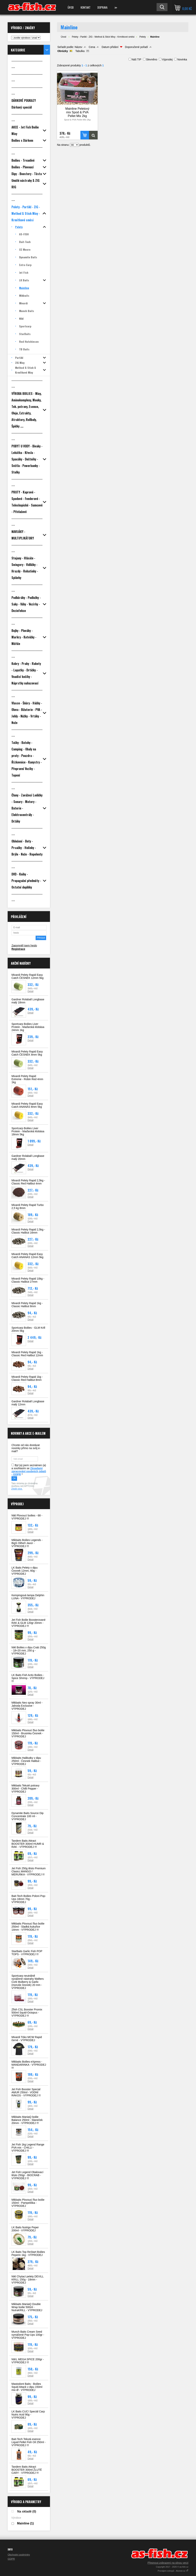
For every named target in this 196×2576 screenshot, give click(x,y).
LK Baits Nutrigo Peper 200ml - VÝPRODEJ (25, 2229)
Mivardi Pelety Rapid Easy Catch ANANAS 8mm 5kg (27, 1105)
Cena (92, 47)
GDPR (11, 2558)
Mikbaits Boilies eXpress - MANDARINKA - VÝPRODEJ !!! (28, 2064)
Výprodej (167, 59)
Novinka (182, 59)
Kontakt (86, 7)
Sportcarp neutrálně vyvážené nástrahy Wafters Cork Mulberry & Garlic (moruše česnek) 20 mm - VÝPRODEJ (27, 1982)
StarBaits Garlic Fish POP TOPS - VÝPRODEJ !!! (26, 1953)
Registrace (18, 948)
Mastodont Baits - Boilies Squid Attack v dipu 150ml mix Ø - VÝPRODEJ (26, 2387)
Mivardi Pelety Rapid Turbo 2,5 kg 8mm (27, 1206)
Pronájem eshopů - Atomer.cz (173, 2571)
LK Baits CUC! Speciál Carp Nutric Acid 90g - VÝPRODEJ (28, 2414)
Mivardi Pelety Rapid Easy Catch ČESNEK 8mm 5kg (27, 1053)
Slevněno (151, 59)
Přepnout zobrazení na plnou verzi (168, 2562)
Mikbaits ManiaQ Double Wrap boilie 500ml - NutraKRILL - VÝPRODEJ (26, 2307)
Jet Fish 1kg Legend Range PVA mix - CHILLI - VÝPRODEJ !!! (27, 2147)
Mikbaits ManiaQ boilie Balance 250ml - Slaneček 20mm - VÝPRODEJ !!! (27, 2120)
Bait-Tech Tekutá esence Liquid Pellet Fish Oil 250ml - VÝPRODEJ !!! (28, 2442)
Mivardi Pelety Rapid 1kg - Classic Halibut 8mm (27, 1305)
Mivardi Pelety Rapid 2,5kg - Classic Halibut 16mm (28, 1231)
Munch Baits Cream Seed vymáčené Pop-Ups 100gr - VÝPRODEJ (27, 2334)
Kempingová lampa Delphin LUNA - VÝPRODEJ (27, 1597)
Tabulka (80, 51)
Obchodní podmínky (19, 2554)
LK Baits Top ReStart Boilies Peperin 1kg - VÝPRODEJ (28, 2253)
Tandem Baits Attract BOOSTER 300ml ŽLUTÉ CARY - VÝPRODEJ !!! (26, 2469)
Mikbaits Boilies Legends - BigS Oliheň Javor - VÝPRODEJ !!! (27, 1543)
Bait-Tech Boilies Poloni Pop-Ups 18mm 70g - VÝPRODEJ (28, 1899)
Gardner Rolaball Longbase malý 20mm (27, 1157)
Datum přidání (110, 47)
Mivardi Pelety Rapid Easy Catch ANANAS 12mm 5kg (27, 1256)
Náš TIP (136, 59)
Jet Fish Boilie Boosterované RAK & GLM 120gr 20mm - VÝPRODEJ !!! (28, 1622)
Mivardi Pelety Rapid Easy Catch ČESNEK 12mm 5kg (27, 976)
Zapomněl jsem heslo (24, 945)
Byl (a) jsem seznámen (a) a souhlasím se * (28, 1470)
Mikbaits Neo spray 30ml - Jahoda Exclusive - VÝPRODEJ (26, 1705)
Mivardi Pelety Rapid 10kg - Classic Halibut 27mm (27, 1280)
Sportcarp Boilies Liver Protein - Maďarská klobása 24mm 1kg (27, 1027)
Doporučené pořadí (136, 47)
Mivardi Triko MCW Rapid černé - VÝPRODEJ (26, 2039)
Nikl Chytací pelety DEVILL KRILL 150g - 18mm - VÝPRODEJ (27, 2279)
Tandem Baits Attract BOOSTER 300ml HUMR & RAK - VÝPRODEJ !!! (27, 1843)
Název (78, 47)
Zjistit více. (17, 1488)
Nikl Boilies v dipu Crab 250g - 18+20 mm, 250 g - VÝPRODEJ (28, 1650)
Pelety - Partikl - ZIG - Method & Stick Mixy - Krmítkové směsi (103, 36)
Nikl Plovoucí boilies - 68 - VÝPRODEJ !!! (26, 1517)
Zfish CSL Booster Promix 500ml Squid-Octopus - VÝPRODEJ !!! (26, 2012)
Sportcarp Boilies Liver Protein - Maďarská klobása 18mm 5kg (27, 1131)
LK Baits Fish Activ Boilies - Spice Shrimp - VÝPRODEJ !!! (27, 1678)
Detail (30, 991)
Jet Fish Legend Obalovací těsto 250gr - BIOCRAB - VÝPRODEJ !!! (27, 2175)
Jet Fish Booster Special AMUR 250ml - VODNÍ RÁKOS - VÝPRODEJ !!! (26, 2092)
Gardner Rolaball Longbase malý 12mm (27, 1403)
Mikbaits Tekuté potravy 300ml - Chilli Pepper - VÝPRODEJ (25, 1788)
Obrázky (62, 51)
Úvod (71, 7)
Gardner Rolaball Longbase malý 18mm (27, 1001)
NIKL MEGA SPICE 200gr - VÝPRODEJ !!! (27, 2361)
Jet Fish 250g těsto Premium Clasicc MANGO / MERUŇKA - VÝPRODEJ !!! (28, 1871)
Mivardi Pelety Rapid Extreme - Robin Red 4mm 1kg (27, 1079)
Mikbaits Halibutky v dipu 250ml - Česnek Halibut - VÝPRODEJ (26, 1761)
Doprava (102, 7)
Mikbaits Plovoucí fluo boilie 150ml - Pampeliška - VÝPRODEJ (27, 2202)
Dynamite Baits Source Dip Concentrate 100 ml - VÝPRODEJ (27, 1816)
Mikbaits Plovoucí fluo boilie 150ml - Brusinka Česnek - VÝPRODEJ (27, 1733)
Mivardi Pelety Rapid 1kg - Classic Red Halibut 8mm (27, 1378)
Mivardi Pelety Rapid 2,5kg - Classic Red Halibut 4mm (28, 1182)
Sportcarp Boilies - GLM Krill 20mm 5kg (28, 1329)
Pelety (142, 36)
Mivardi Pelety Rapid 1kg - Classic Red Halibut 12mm (27, 1354)
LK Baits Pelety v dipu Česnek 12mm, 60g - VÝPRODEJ (24, 1570)
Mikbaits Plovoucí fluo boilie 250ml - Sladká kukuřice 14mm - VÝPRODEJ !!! (27, 1926)
